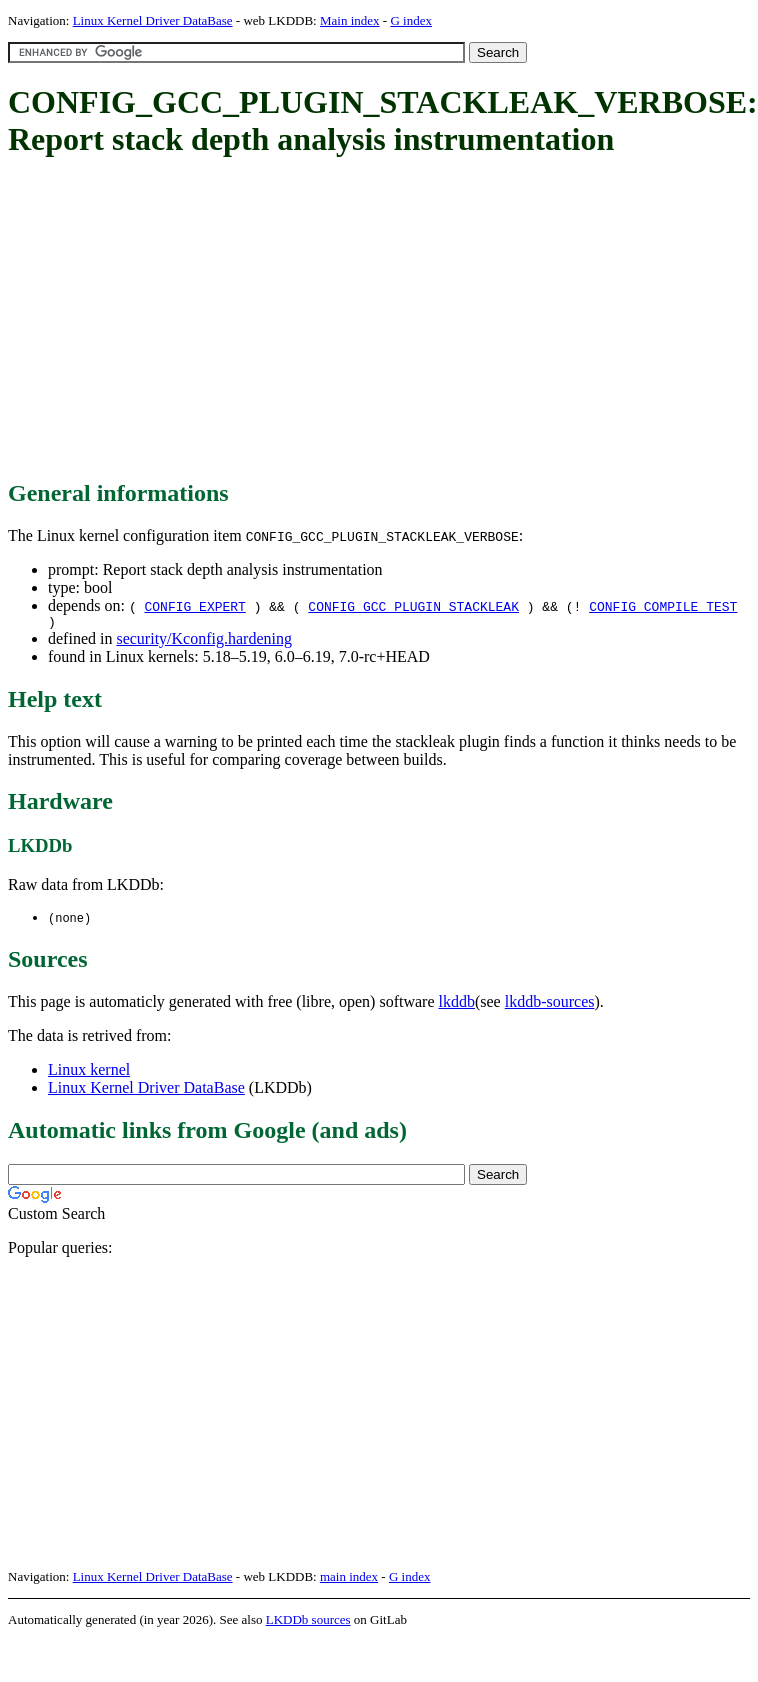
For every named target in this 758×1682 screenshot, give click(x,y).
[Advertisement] (310, 320)
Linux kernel (89, 1073)
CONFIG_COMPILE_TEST (663, 606)
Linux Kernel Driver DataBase (153, 20)
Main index (350, 20)
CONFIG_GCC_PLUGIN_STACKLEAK (413, 606)
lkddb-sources (550, 1005)
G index (411, 20)
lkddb (457, 1005)
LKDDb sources (308, 1623)
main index (349, 1580)
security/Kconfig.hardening (204, 641)
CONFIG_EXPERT (194, 606)
